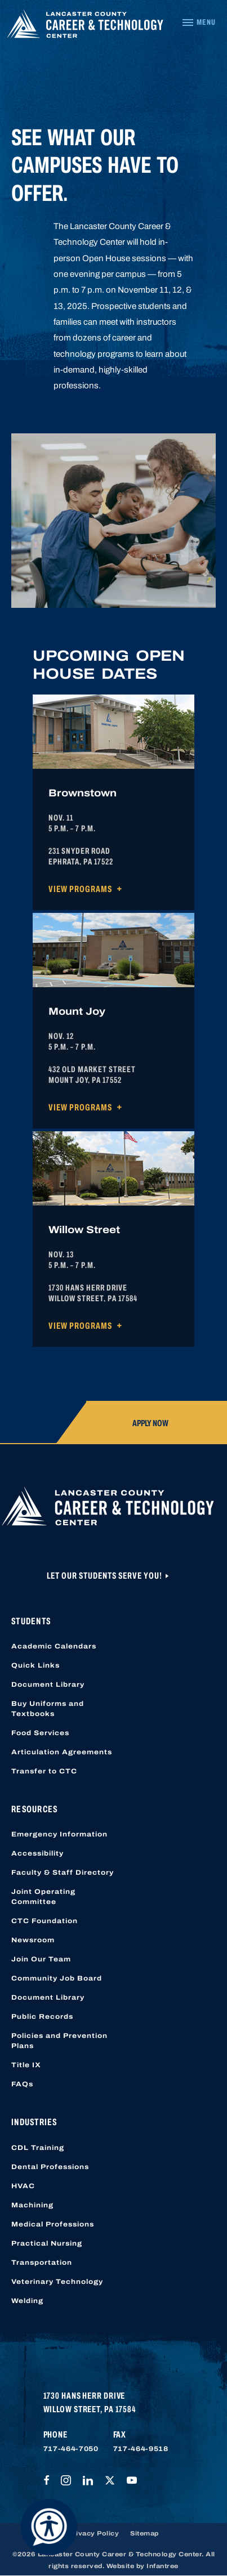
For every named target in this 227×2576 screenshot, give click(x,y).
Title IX (26, 2065)
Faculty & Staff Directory (62, 1872)
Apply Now (150, 1423)
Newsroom (33, 1940)
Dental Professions (50, 2167)
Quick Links (35, 1665)
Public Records (42, 2017)
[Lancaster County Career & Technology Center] (85, 26)
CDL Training (37, 2148)
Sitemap (144, 2533)
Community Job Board (56, 1978)
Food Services (40, 1733)
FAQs (22, 2084)
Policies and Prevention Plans (59, 2041)
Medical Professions (52, 2224)
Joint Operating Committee (43, 1897)
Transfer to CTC (44, 1771)
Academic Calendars (53, 1646)
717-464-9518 (140, 2449)
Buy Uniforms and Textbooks (47, 1709)
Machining (32, 2205)
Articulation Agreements (61, 1752)
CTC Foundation (44, 1921)
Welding (27, 2301)
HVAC (23, 2186)
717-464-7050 (71, 2449)
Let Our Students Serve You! (105, 1575)
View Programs (80, 889)
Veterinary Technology (57, 2282)
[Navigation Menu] (198, 22)
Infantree (162, 2565)
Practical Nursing (46, 2243)
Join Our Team (41, 1959)
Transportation (41, 2262)
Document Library (47, 1684)
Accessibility (37, 1853)
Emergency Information (59, 1834)
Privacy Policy (93, 2533)
